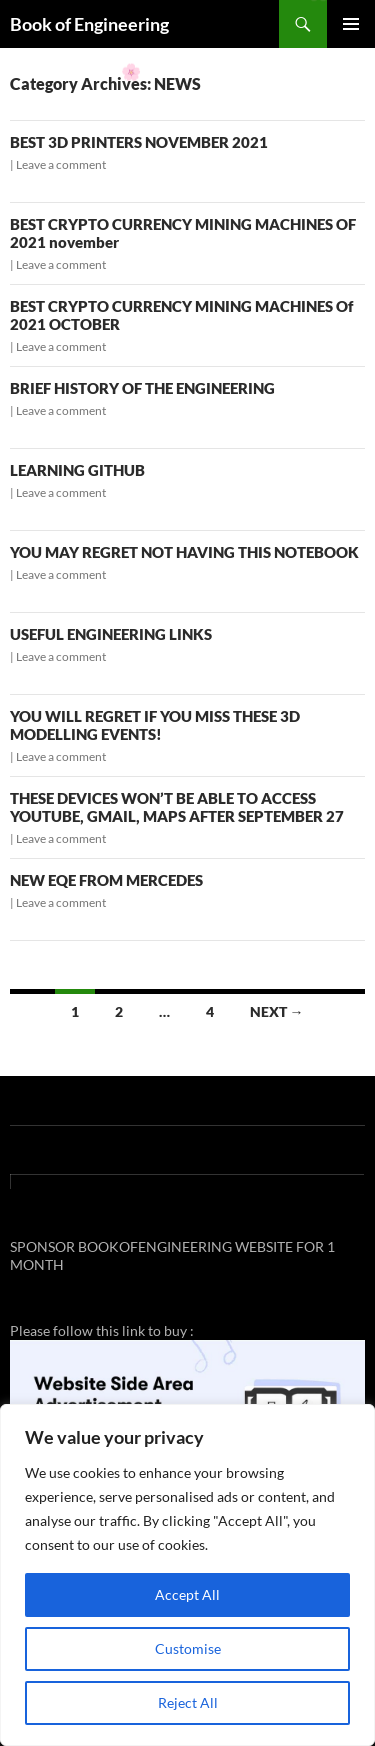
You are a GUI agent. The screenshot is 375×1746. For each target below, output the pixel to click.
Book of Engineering (89, 24)
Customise (188, 1648)
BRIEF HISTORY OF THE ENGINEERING (142, 388)
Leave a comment (61, 164)
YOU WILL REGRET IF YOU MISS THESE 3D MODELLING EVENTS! (155, 725)
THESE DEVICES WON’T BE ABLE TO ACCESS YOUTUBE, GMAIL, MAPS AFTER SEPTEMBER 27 (177, 807)
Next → (277, 1011)
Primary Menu (351, 24)
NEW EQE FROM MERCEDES (106, 880)
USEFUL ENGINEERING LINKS (111, 634)
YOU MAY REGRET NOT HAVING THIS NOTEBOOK (184, 552)
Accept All (187, 1594)
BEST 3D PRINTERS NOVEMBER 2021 (139, 142)
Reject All (188, 1702)
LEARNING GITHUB (77, 470)
